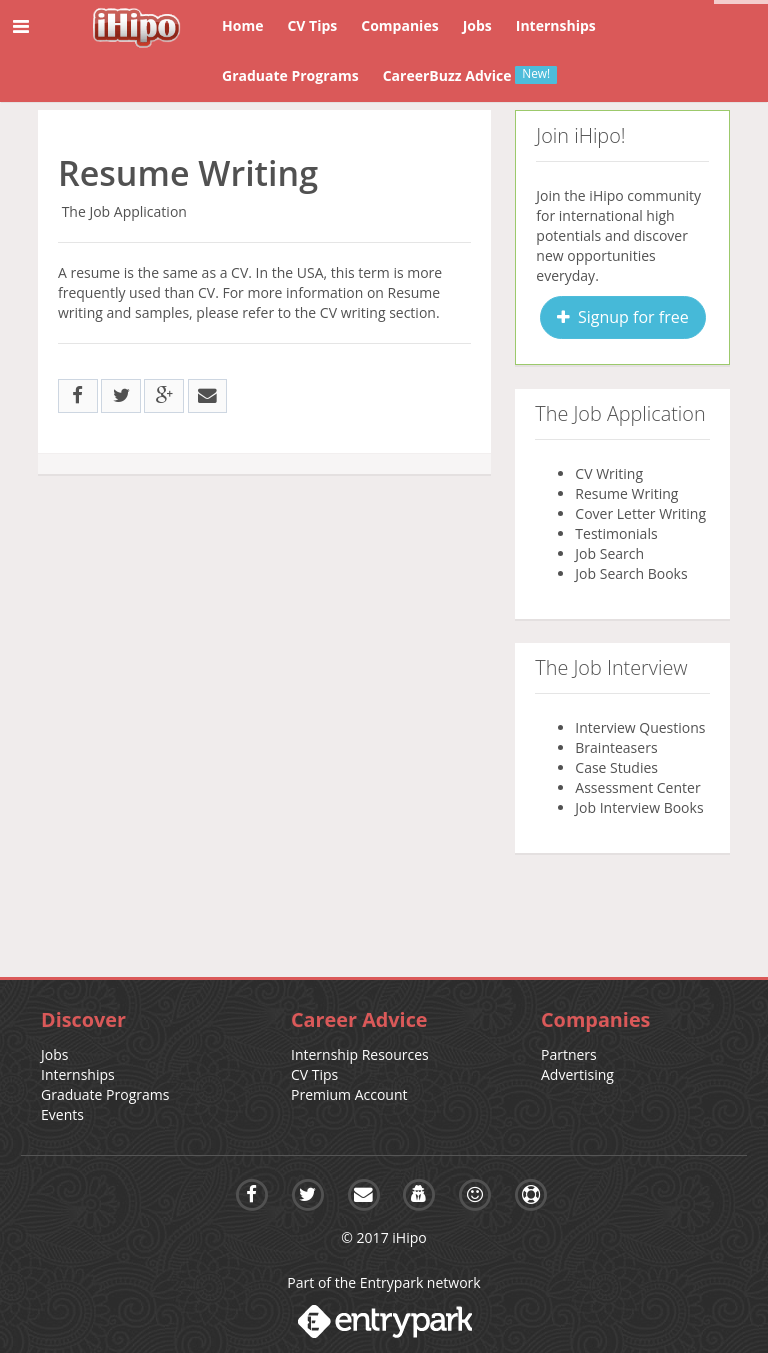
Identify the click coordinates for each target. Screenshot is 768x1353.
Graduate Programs (105, 1094)
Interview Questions (640, 727)
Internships (78, 1074)
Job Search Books (631, 573)
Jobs (54, 1054)
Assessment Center (637, 787)
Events (62, 1114)
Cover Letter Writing (640, 513)
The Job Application (124, 211)
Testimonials (616, 533)
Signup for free (623, 317)
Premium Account (349, 1094)
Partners (569, 1054)
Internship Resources (360, 1054)
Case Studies (616, 767)
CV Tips (314, 1074)
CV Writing (609, 473)
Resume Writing (626, 493)
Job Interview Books (639, 807)
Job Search (609, 553)
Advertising (577, 1074)
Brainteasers (616, 747)
